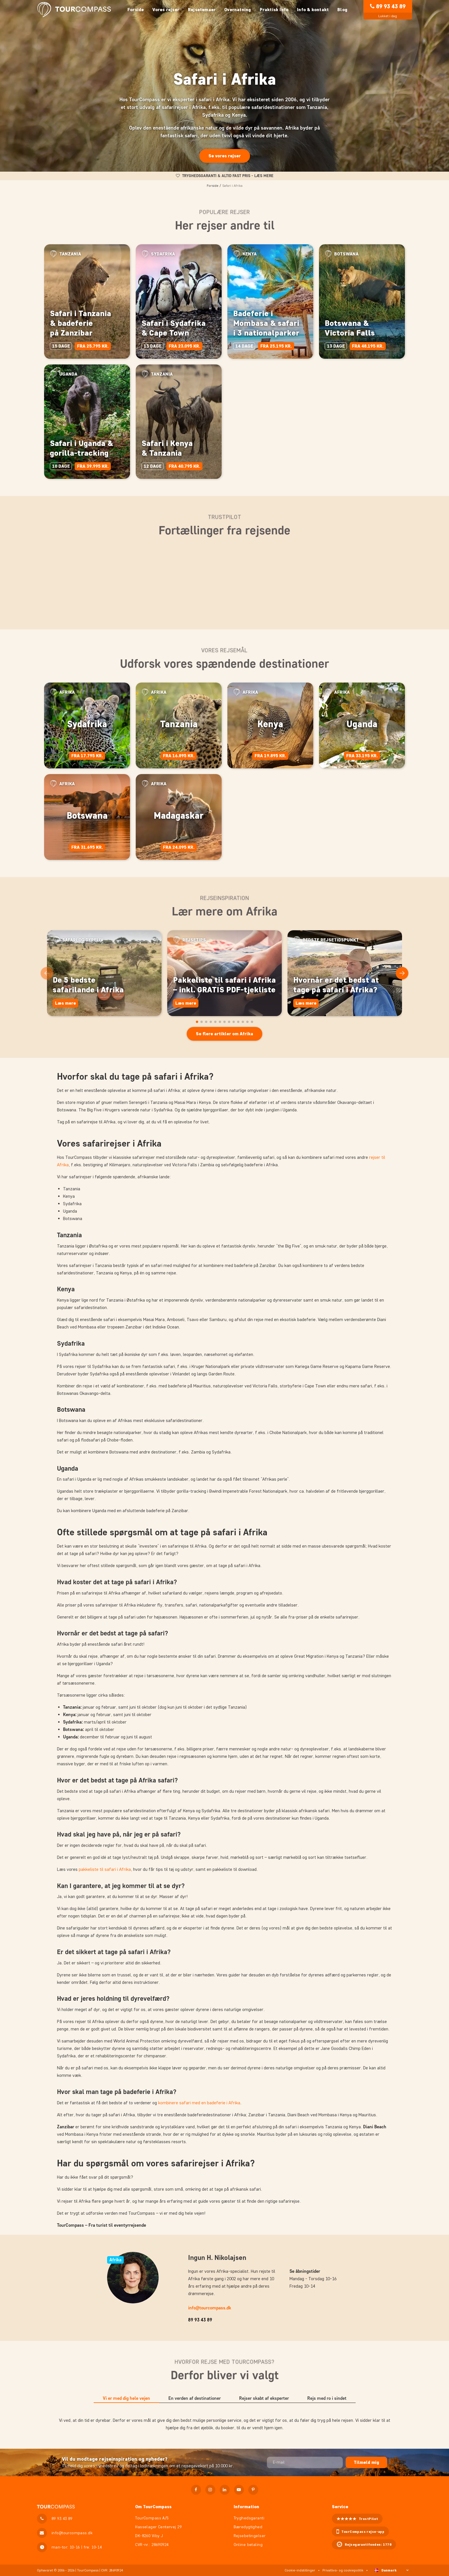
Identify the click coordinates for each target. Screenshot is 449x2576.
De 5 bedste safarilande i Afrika (88, 984)
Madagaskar (179, 815)
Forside (135, 9)
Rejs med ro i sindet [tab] (326, 2398)
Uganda (361, 723)
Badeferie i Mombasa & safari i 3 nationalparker (266, 323)
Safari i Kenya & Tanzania (167, 448)
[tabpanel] (224, 2424)
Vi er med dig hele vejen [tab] (126, 2398)
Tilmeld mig (366, 2462)
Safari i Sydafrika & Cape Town (173, 328)
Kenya (270, 723)
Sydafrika (87, 723)
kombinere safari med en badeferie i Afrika (199, 2102)
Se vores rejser (224, 155)
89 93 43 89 (390, 6)
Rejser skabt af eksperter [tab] (264, 2398)
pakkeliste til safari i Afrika (105, 1869)
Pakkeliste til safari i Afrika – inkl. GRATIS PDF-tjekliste (224, 984)
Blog (342, 9)
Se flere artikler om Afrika (224, 1033)
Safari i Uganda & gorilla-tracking (81, 448)
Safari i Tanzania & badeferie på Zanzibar (80, 323)
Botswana (87, 815)
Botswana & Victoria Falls (350, 328)
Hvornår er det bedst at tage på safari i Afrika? (336, 984)
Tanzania (179, 723)
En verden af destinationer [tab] (194, 2398)
